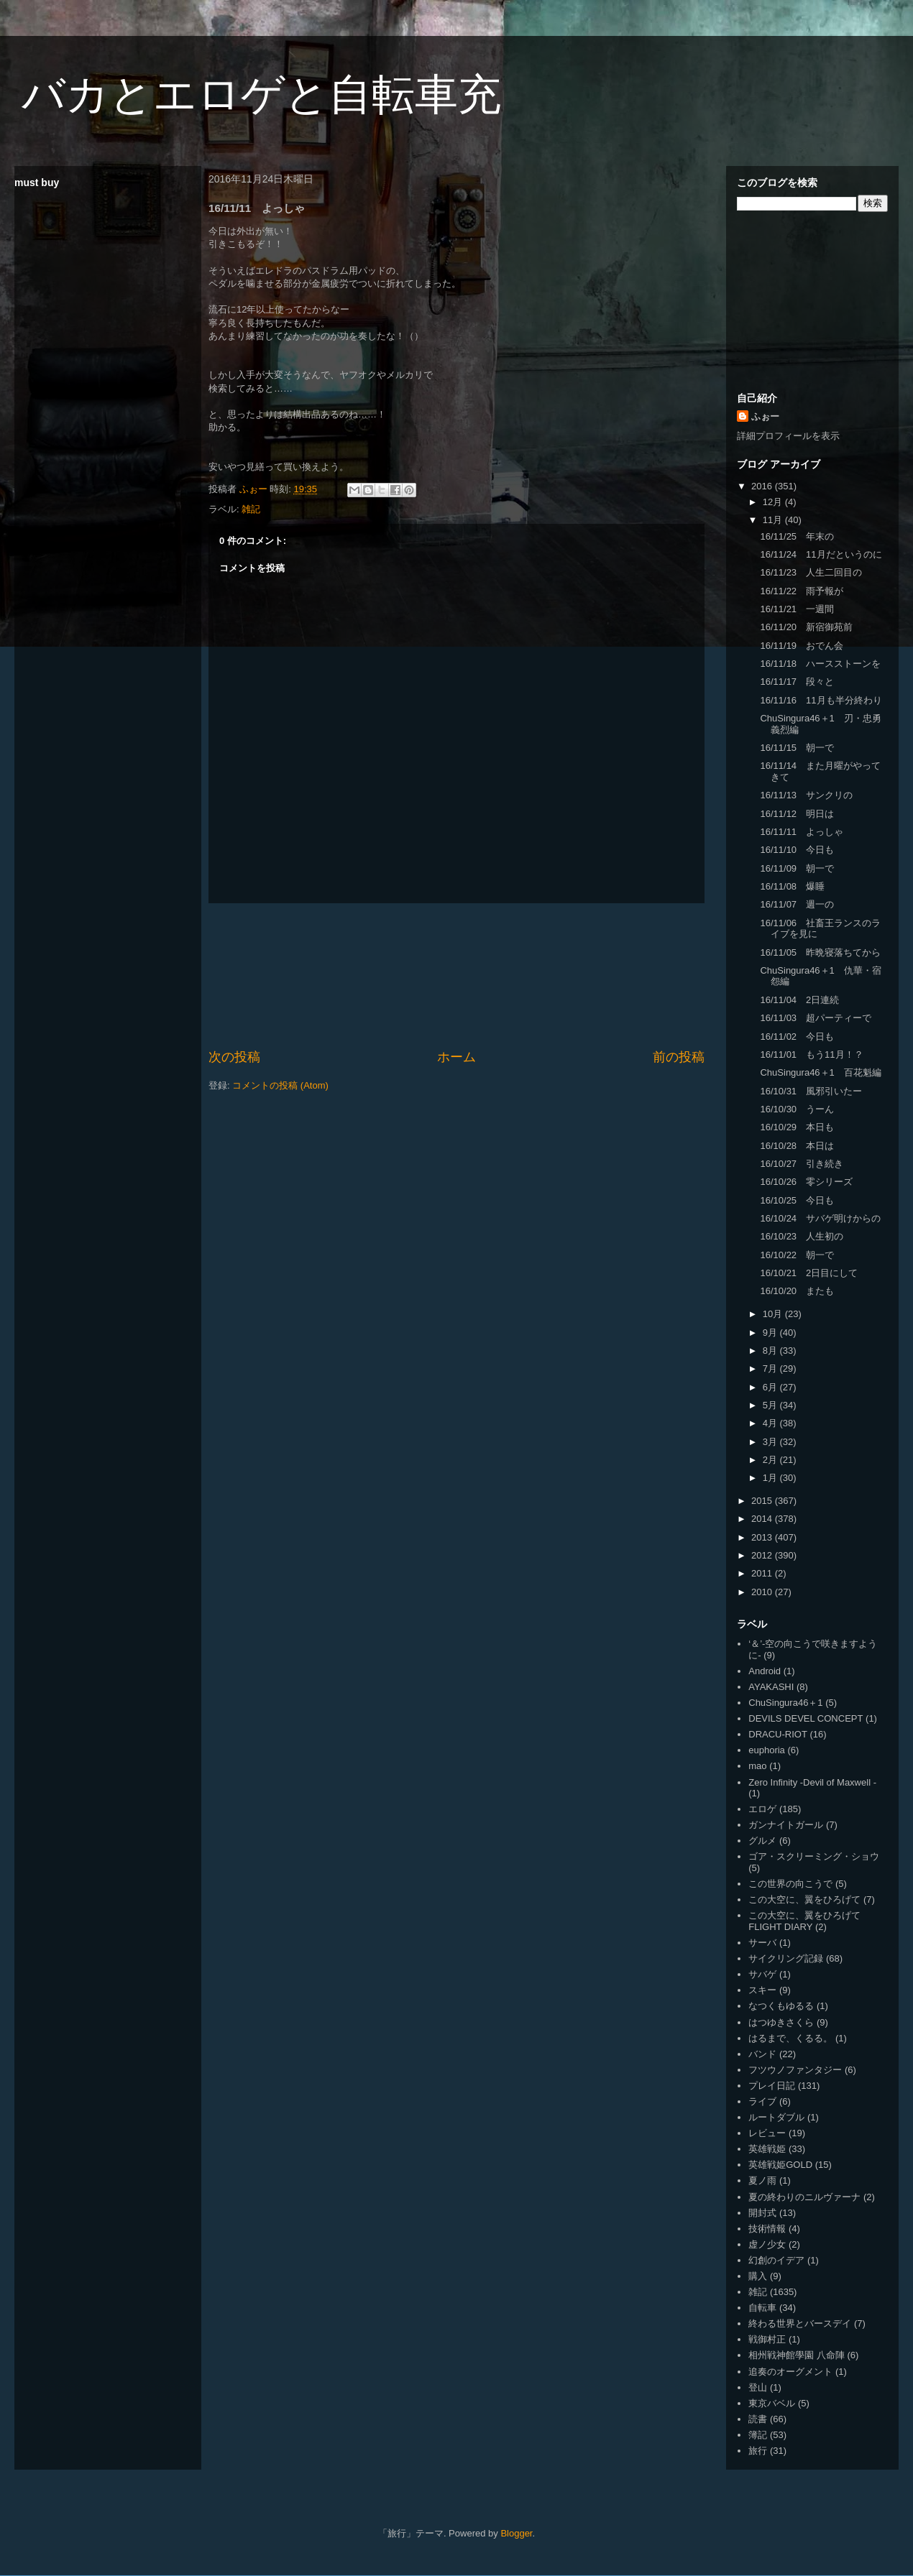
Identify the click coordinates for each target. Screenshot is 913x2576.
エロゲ (762, 1809)
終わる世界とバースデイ (799, 2323)
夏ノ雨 (762, 2180)
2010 (763, 1592)
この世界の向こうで (790, 1883)
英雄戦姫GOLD (780, 2164)
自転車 (762, 2307)
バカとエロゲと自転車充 (261, 94)
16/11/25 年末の (797, 536)
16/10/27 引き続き (801, 1163)
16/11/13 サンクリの (806, 795)
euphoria (766, 1750)
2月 (771, 1459)
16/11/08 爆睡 (792, 886)
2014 (763, 1518)
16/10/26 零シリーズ (806, 1181)
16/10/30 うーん (797, 1109)
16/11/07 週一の (797, 904)
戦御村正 (767, 2339)
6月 (771, 1387)
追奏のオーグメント (790, 2371)
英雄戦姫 (767, 2148)
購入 (757, 2276)
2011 (763, 1573)
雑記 (251, 509)
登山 (757, 2387)
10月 (774, 1313)
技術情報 (767, 2228)
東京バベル (771, 2403)
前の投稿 (679, 1057)
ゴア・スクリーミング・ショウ (813, 1856)
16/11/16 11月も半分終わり (820, 700)
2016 (763, 486)
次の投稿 (234, 1057)
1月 (771, 1477)
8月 (771, 1350)
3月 (771, 1441)
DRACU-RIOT (777, 1734)
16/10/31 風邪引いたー (811, 1091)
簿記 (757, 2434)
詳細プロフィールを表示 (788, 435)
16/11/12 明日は (797, 813)
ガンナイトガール (785, 1824)
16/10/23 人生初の (801, 1236)
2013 (763, 1537)
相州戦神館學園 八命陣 (796, 2355)
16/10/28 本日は (797, 1145)
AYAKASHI (771, 1686)
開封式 (762, 2212)
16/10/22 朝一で (797, 1255)
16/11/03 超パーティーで (815, 1017)
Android (764, 1671)
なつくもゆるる (781, 2005)
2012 (763, 1555)
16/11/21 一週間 (797, 609)
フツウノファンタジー (795, 2069)
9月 (771, 1332)
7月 (771, 1368)
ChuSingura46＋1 (785, 1702)
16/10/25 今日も (797, 1200)
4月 (771, 1423)
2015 (763, 1500)
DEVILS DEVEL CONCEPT (805, 1718)
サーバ (762, 1942)
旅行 (757, 2450)
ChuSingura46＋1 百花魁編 (820, 1072)
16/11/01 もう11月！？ (811, 1054)
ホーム (456, 1057)
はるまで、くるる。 (790, 2038)
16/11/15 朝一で (797, 747)
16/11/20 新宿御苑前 (806, 627)
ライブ (762, 2101)
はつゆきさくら (781, 2022)
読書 (757, 2419)
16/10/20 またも (797, 1290)
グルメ (762, 1840)
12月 (774, 502)
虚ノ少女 (767, 2244)
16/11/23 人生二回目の (811, 572)
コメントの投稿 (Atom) (280, 1085)
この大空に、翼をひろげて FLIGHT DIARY (804, 1921)
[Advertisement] (456, 976)
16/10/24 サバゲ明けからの (820, 1218)
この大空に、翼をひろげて (804, 1899)
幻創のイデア (776, 2260)
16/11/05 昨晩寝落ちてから (820, 952)
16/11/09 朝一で (797, 868)
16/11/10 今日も (797, 849)
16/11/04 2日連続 (799, 999)
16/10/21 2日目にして (809, 1273)
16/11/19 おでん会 (801, 645)
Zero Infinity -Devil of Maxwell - (812, 1782)
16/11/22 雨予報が (801, 591)
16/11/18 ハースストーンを (820, 663)
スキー (762, 1990)
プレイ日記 (771, 2085)
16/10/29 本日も (797, 1127)
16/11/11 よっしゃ (801, 831)
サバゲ (762, 1974)
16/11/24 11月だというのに (820, 554)
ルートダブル (776, 2117)
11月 (774, 519)
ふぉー (765, 416)
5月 (771, 1405)
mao (757, 1765)
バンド (762, 2054)
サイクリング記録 (785, 1958)
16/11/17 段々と (797, 681)
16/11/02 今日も (797, 1036)
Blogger (516, 2533)
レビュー (767, 2133)
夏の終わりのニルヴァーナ (804, 2197)
